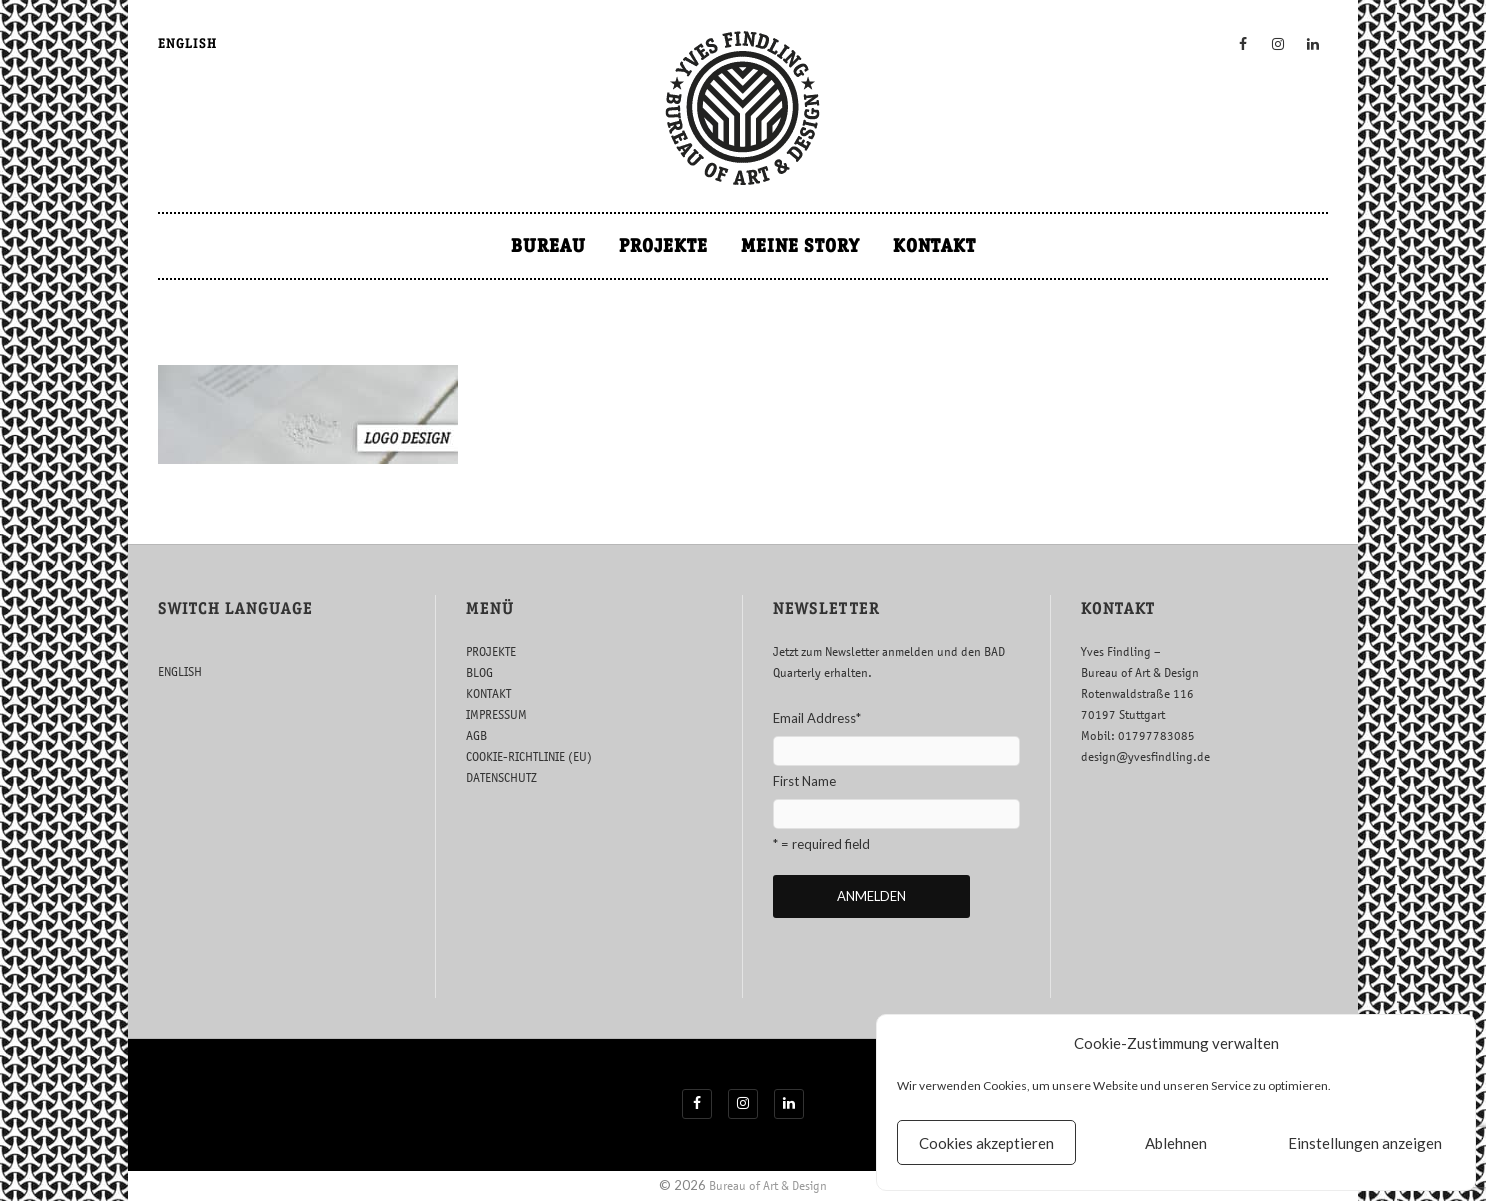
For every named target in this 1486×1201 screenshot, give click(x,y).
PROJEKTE (663, 245)
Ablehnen (1176, 1143)
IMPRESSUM (496, 714)
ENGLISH (187, 43)
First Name (804, 781)
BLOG (479, 672)
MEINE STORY (800, 245)
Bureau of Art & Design (768, 1185)
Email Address (817, 718)
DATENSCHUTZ (501, 777)
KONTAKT (934, 245)
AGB (476, 735)
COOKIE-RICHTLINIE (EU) (529, 756)
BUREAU (548, 245)
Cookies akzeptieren (986, 1143)
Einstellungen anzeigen (1365, 1143)
